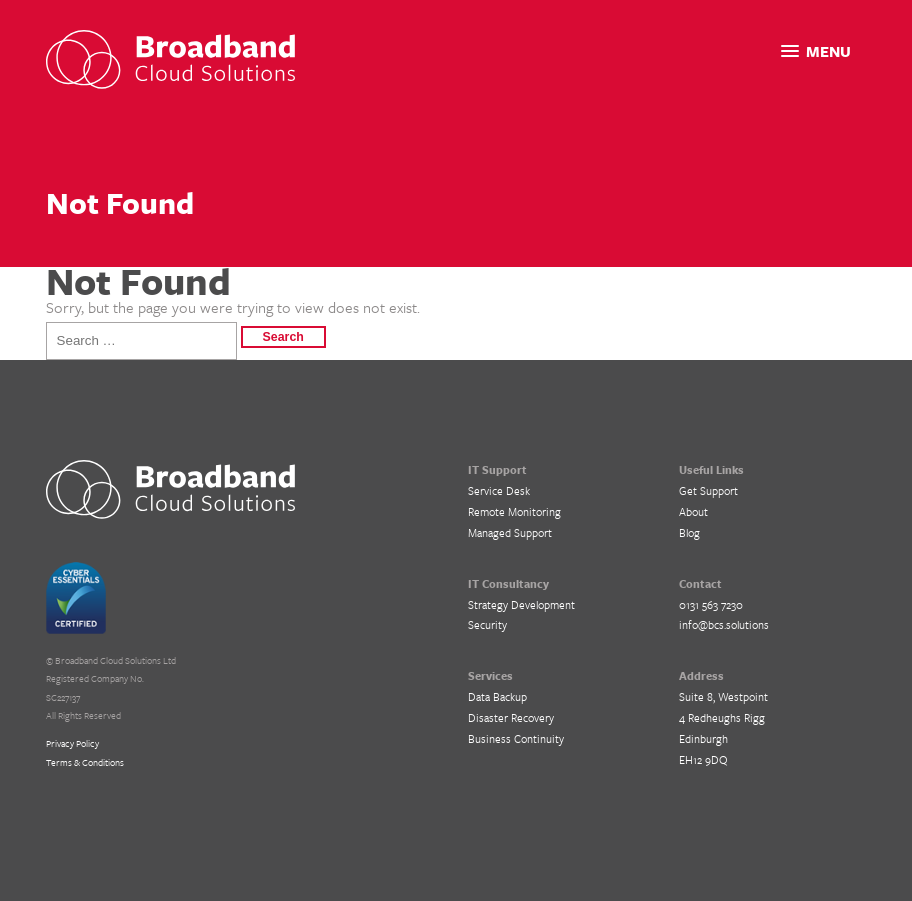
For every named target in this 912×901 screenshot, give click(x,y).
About (693, 511)
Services (490, 675)
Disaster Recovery (511, 717)
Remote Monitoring (514, 511)
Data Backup (497, 696)
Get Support (708, 490)
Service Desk (499, 490)
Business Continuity (516, 738)
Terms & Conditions (85, 762)
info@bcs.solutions (724, 624)
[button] (816, 51)
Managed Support (510, 532)
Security (487, 624)
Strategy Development (521, 604)
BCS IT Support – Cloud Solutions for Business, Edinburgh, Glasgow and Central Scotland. (170, 489)
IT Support (497, 469)
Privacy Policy (72, 743)
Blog (689, 532)
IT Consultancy (508, 583)
